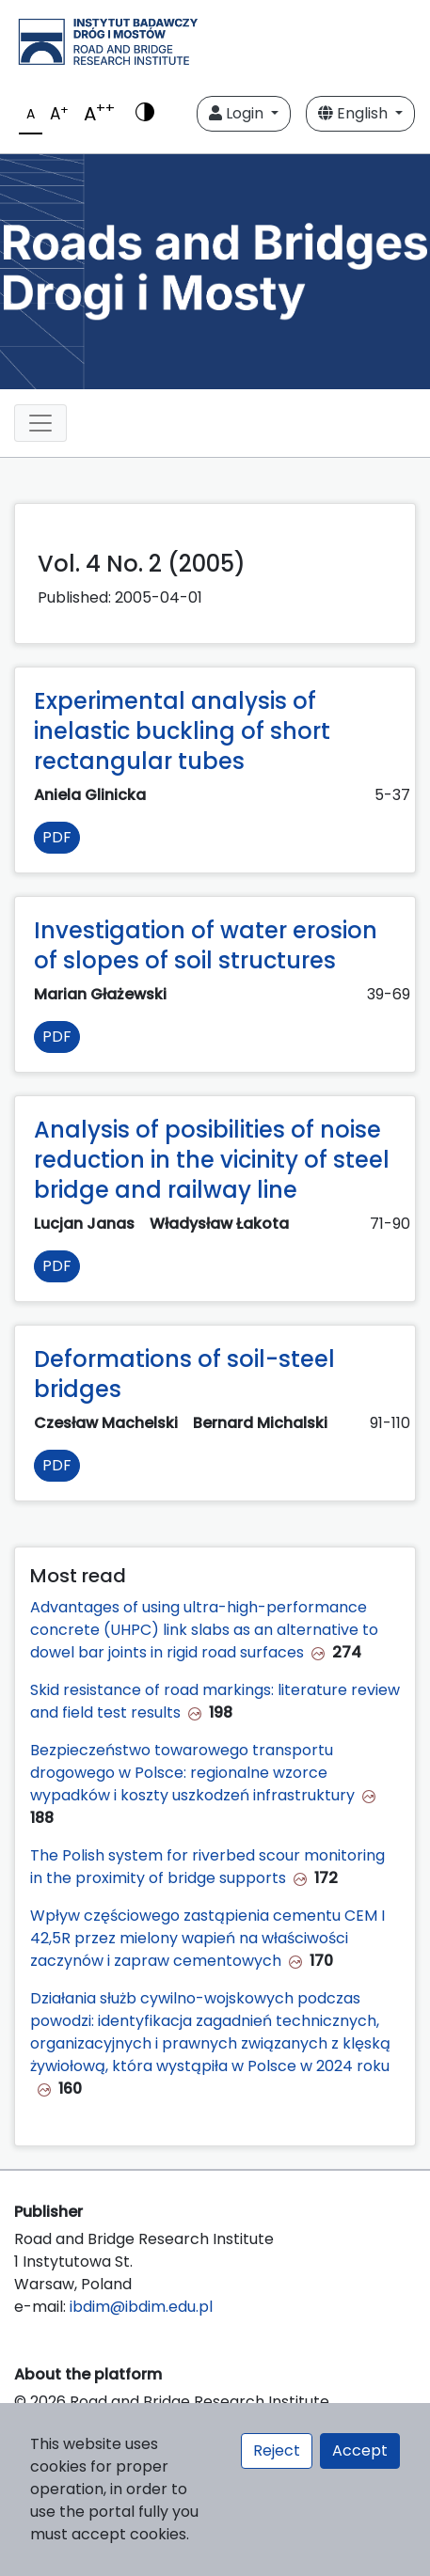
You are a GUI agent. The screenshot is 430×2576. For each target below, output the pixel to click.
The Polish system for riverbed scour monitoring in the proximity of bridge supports (207, 1867)
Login (238, 113)
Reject (276, 2450)
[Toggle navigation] (40, 423)
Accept (360, 2450)
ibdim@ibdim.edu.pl (141, 2306)
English (354, 113)
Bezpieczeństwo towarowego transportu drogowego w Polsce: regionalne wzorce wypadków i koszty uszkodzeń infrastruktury (192, 1772)
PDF (57, 837)
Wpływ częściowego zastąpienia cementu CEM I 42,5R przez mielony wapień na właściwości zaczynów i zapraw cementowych (207, 1938)
